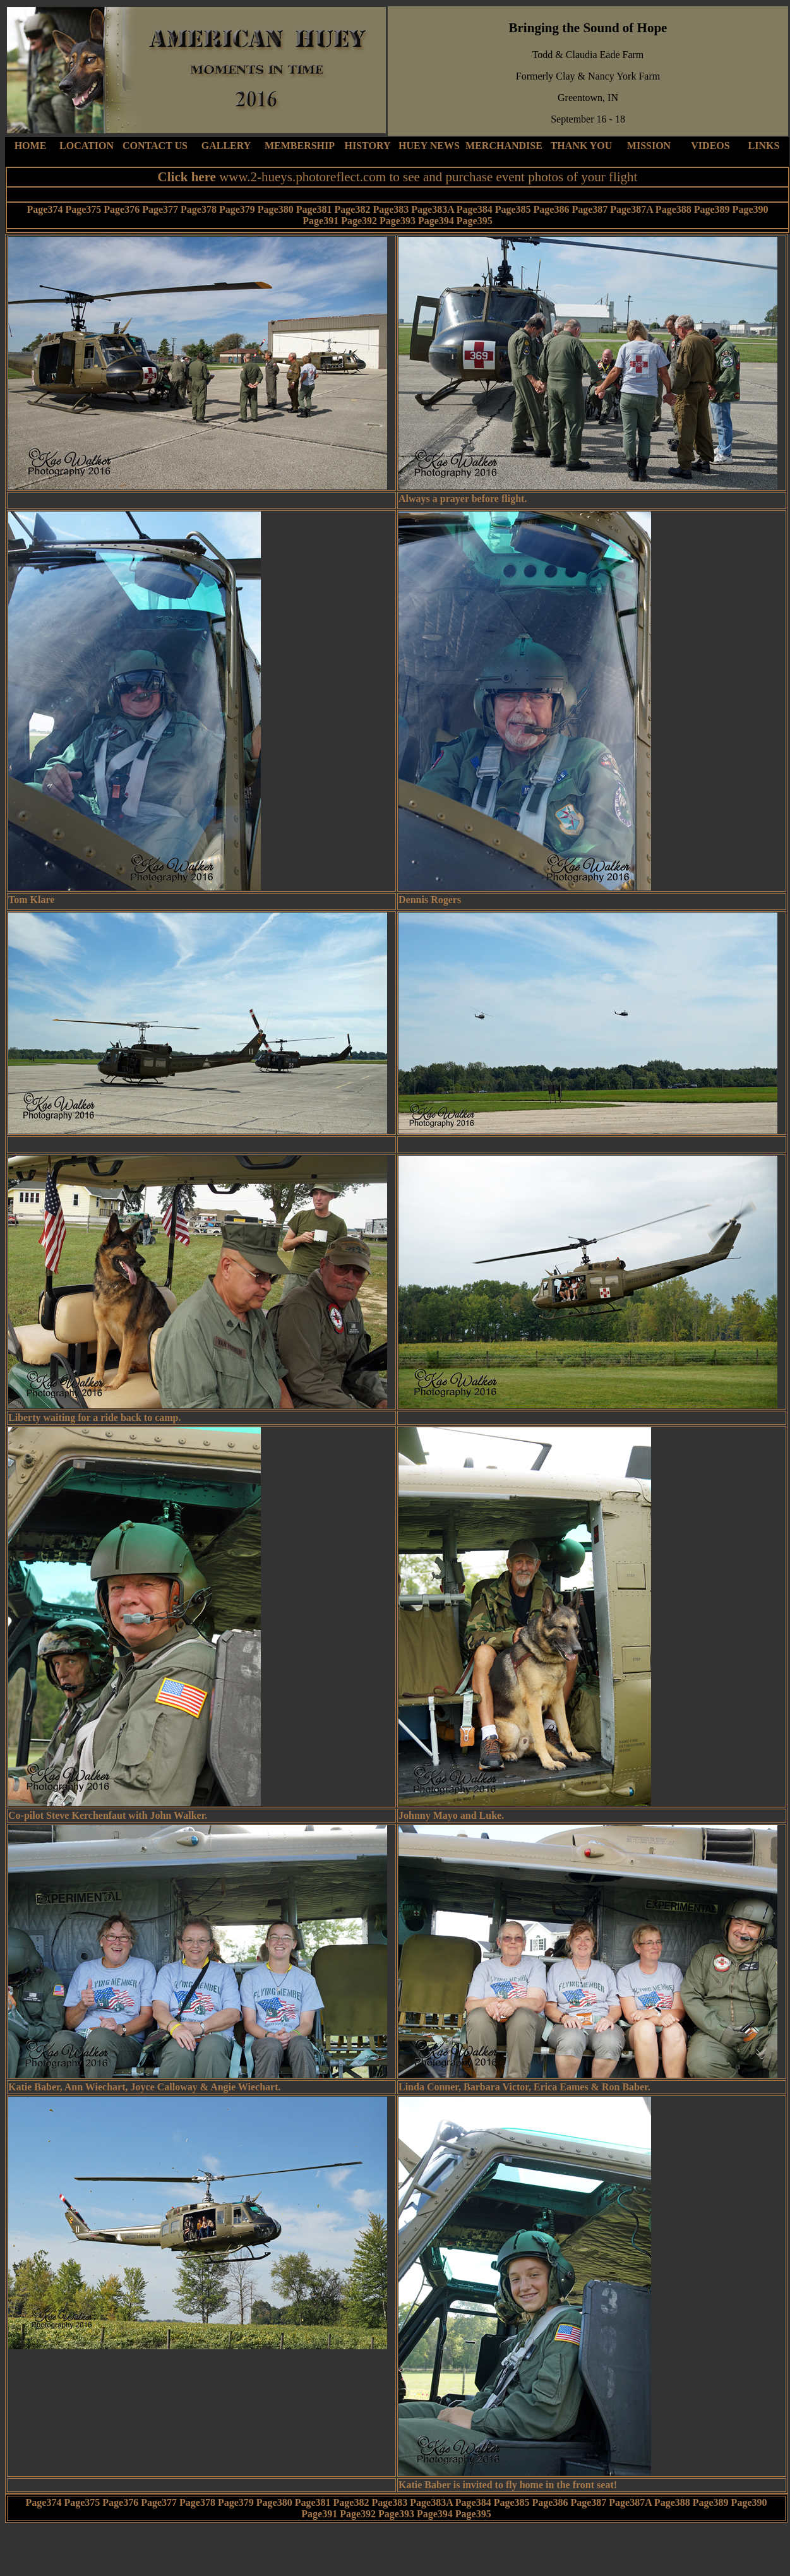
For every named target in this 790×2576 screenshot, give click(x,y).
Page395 (475, 220)
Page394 (436, 220)
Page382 (353, 209)
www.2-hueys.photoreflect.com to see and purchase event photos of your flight (428, 176)
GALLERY (226, 145)
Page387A (631, 209)
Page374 (45, 209)
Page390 (751, 209)
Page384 (475, 209)
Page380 (276, 209)
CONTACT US (155, 145)
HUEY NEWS (429, 145)
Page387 (589, 209)
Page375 (83, 209)
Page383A (432, 209)
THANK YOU (582, 145)
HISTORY (368, 145)
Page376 (122, 209)
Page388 (673, 209)
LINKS (764, 145)
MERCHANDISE (503, 145)
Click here (189, 176)
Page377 (160, 209)
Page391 (320, 220)
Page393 (398, 220)
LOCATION (86, 145)
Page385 (513, 209)
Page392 (359, 220)
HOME (31, 145)
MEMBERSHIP (300, 145)
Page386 (552, 209)
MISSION (649, 145)
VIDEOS (710, 145)
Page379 (237, 209)
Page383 (391, 209)
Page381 (314, 209)
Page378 (199, 209)
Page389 (712, 209)
